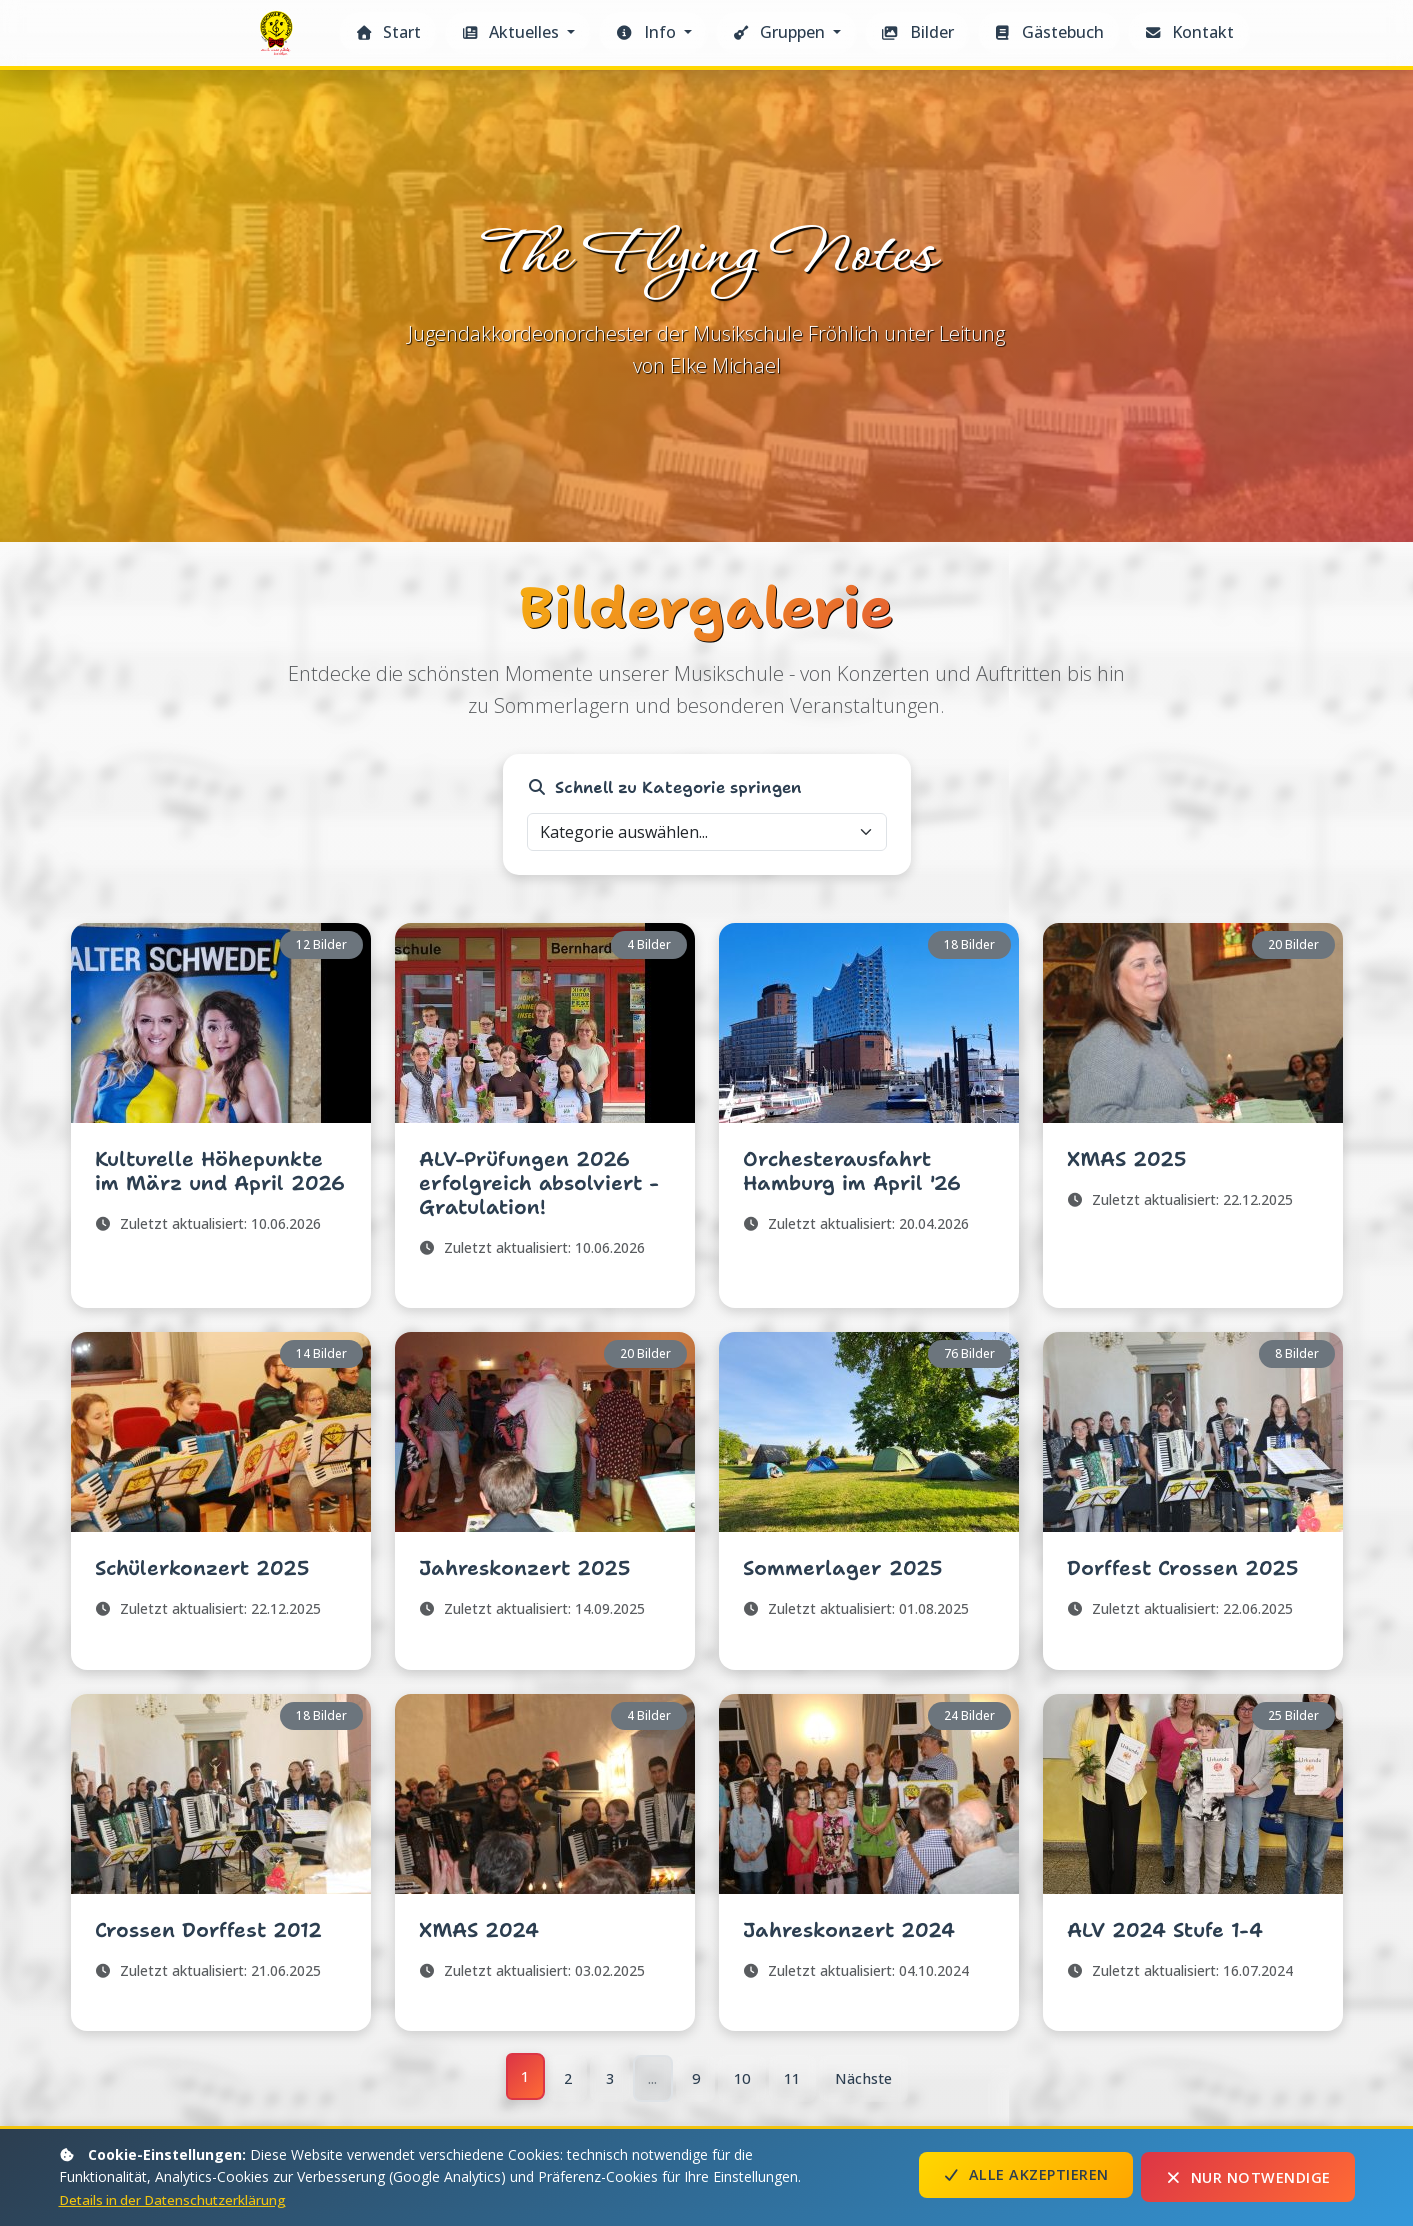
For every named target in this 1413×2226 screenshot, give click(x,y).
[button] (518, 33)
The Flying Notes (279, 38)
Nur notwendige (1248, 2177)
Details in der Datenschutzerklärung (177, 2199)
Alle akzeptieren (1026, 2177)
